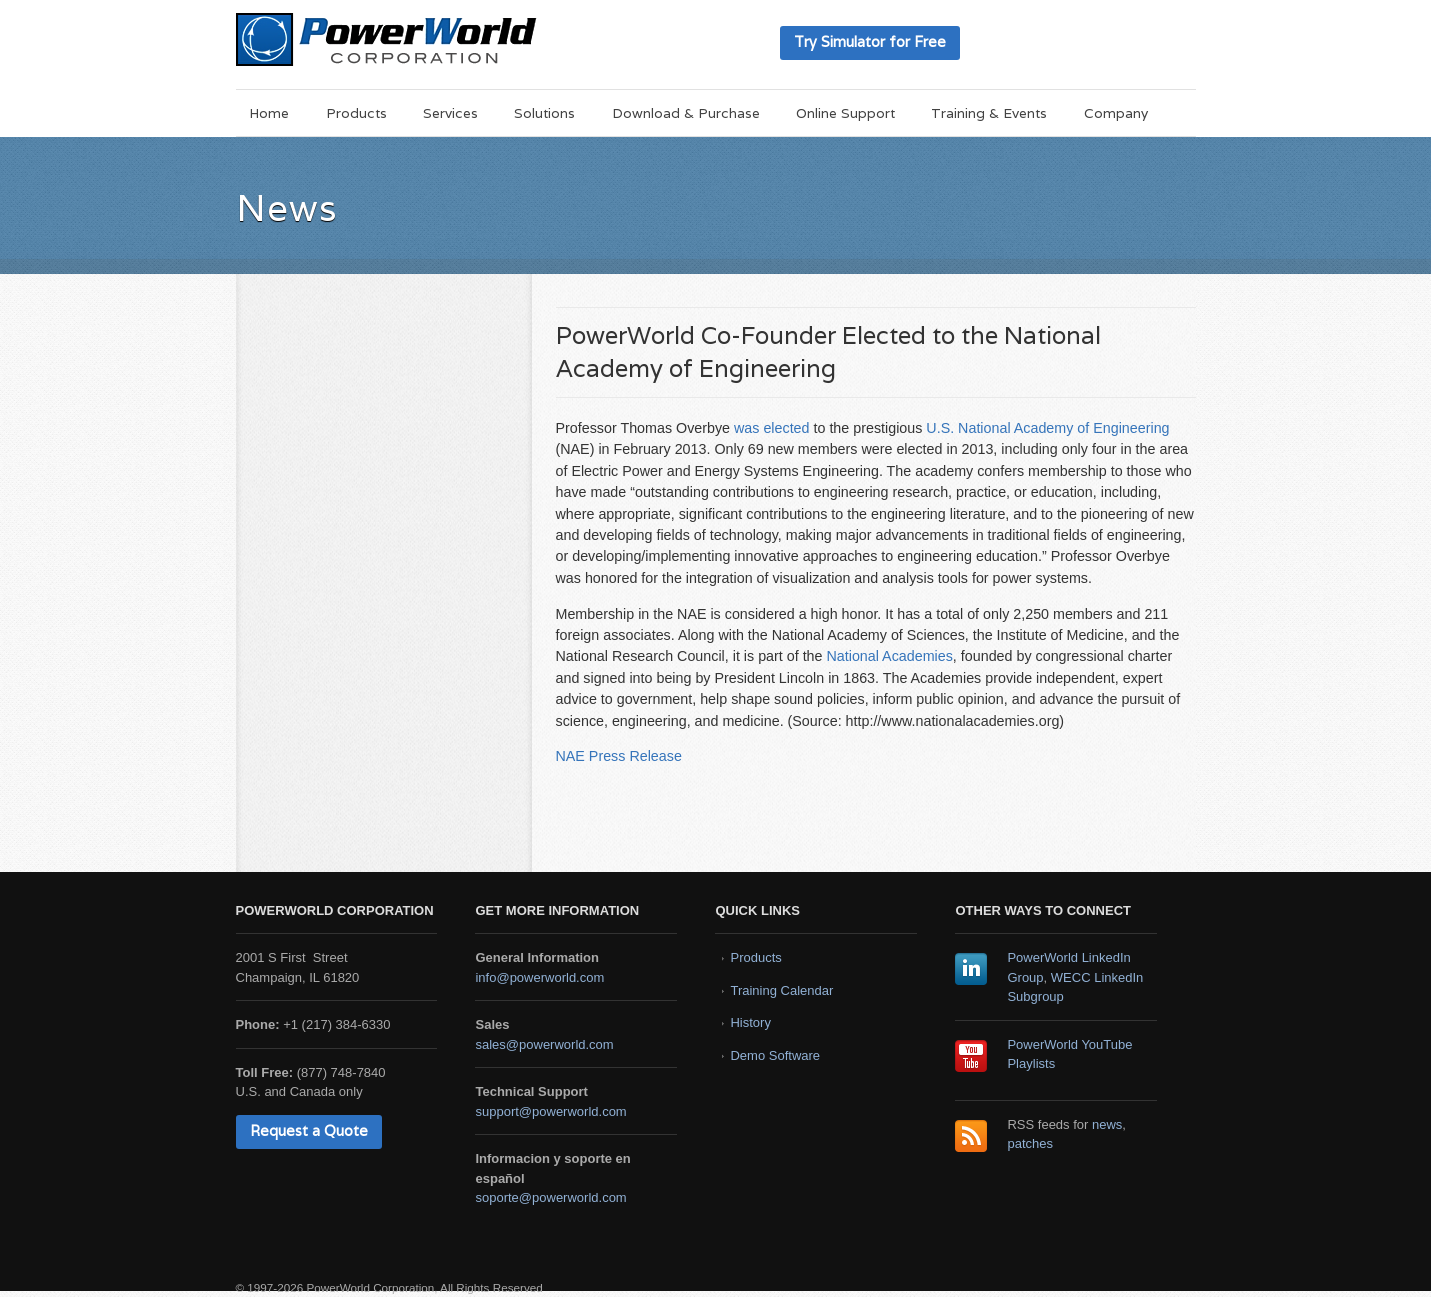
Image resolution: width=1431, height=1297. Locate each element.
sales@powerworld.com (544, 1044)
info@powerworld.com (539, 977)
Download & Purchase (686, 113)
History (750, 1022)
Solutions (544, 113)
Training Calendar (781, 990)
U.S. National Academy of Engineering (1047, 428)
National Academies (889, 656)
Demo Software (775, 1055)
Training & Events (989, 113)
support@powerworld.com (550, 1111)
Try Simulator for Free (870, 41)
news (1107, 1124)
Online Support (845, 113)
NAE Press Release (619, 756)
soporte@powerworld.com (550, 1197)
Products (356, 113)
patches (1030, 1143)
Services (450, 113)
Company (1116, 113)
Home (269, 113)
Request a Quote (309, 1130)
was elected (772, 428)
